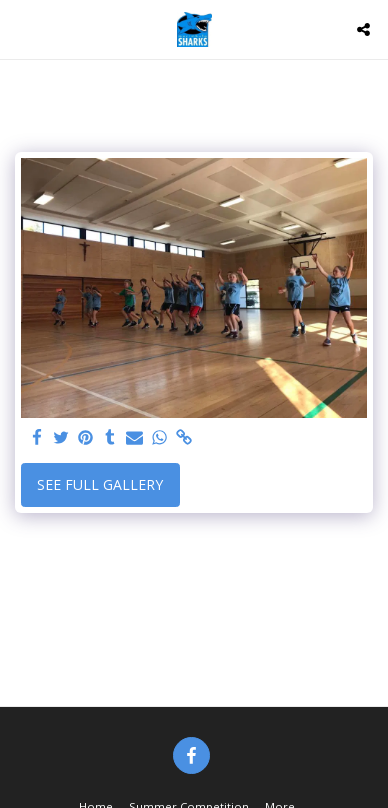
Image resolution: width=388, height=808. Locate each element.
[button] (22, 28)
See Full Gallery (100, 484)
